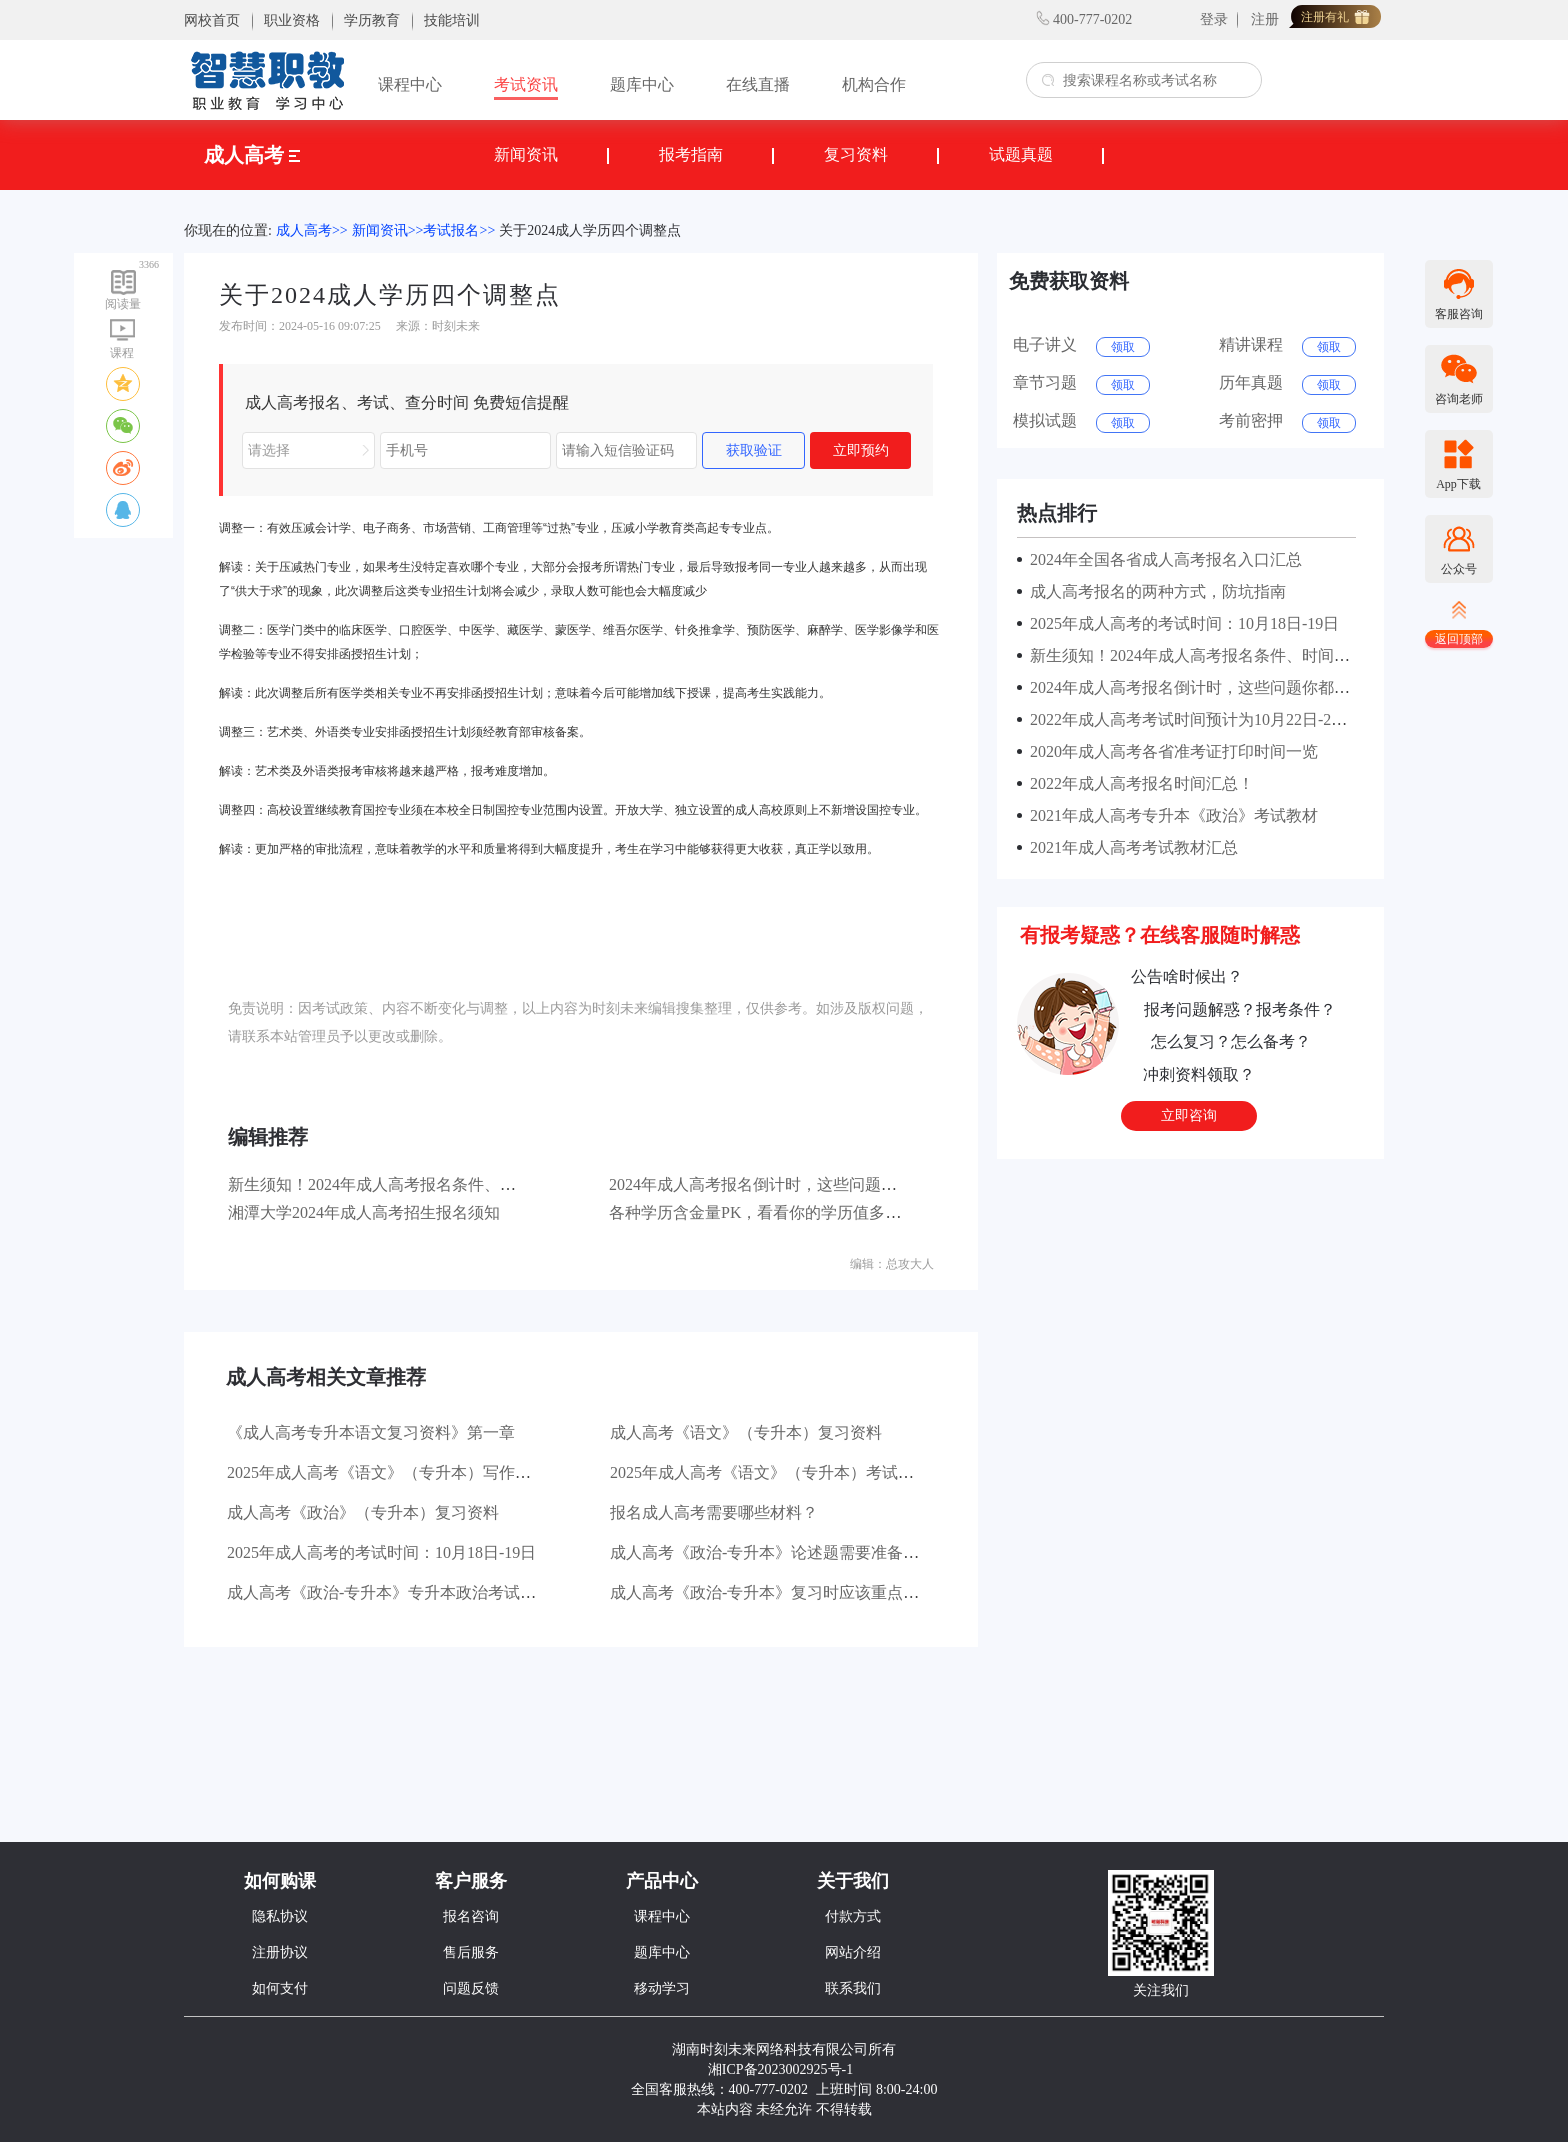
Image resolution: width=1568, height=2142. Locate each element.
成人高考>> (312, 230)
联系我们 (853, 1988)
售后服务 (471, 1952)
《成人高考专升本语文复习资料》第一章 (371, 1432)
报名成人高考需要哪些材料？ (714, 1512)
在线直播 (758, 84)
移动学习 (662, 1988)
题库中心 (642, 84)
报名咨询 (471, 1916)
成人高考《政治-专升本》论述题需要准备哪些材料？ (796, 1552)
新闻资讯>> (388, 230)
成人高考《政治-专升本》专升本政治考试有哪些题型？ (421, 1592)
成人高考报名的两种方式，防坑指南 (1154, 591)
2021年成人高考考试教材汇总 (1130, 847)
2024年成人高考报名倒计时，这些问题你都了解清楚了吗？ (817, 1184)
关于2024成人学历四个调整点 (590, 230)
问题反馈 (471, 1988)
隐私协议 (280, 1916)
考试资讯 (526, 84)
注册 (1265, 19)
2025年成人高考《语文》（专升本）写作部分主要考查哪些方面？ (459, 1472)
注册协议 (280, 1952)
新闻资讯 (526, 154)
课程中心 (410, 84)
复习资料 (856, 154)
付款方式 (853, 1916)
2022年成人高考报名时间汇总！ (1138, 783)
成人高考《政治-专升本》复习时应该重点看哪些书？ (796, 1592)
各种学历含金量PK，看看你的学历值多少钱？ (771, 1212)
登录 (1214, 19)
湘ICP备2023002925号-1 (780, 2069)
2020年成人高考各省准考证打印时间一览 (1170, 751)
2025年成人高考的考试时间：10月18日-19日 (381, 1552)
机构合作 (874, 84)
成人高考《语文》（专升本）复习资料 (746, 1432)
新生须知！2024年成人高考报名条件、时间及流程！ (412, 1184)
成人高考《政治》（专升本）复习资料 (363, 1512)
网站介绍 (853, 1952)
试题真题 (1021, 154)
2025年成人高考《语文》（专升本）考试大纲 (770, 1472)
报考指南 (691, 154)
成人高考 (252, 155)
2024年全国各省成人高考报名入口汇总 (1162, 559)
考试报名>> (459, 230)
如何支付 (280, 1988)
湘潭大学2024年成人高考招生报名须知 (364, 1212)
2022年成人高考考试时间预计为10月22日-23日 (1188, 719)
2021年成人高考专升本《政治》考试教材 (1170, 815)
